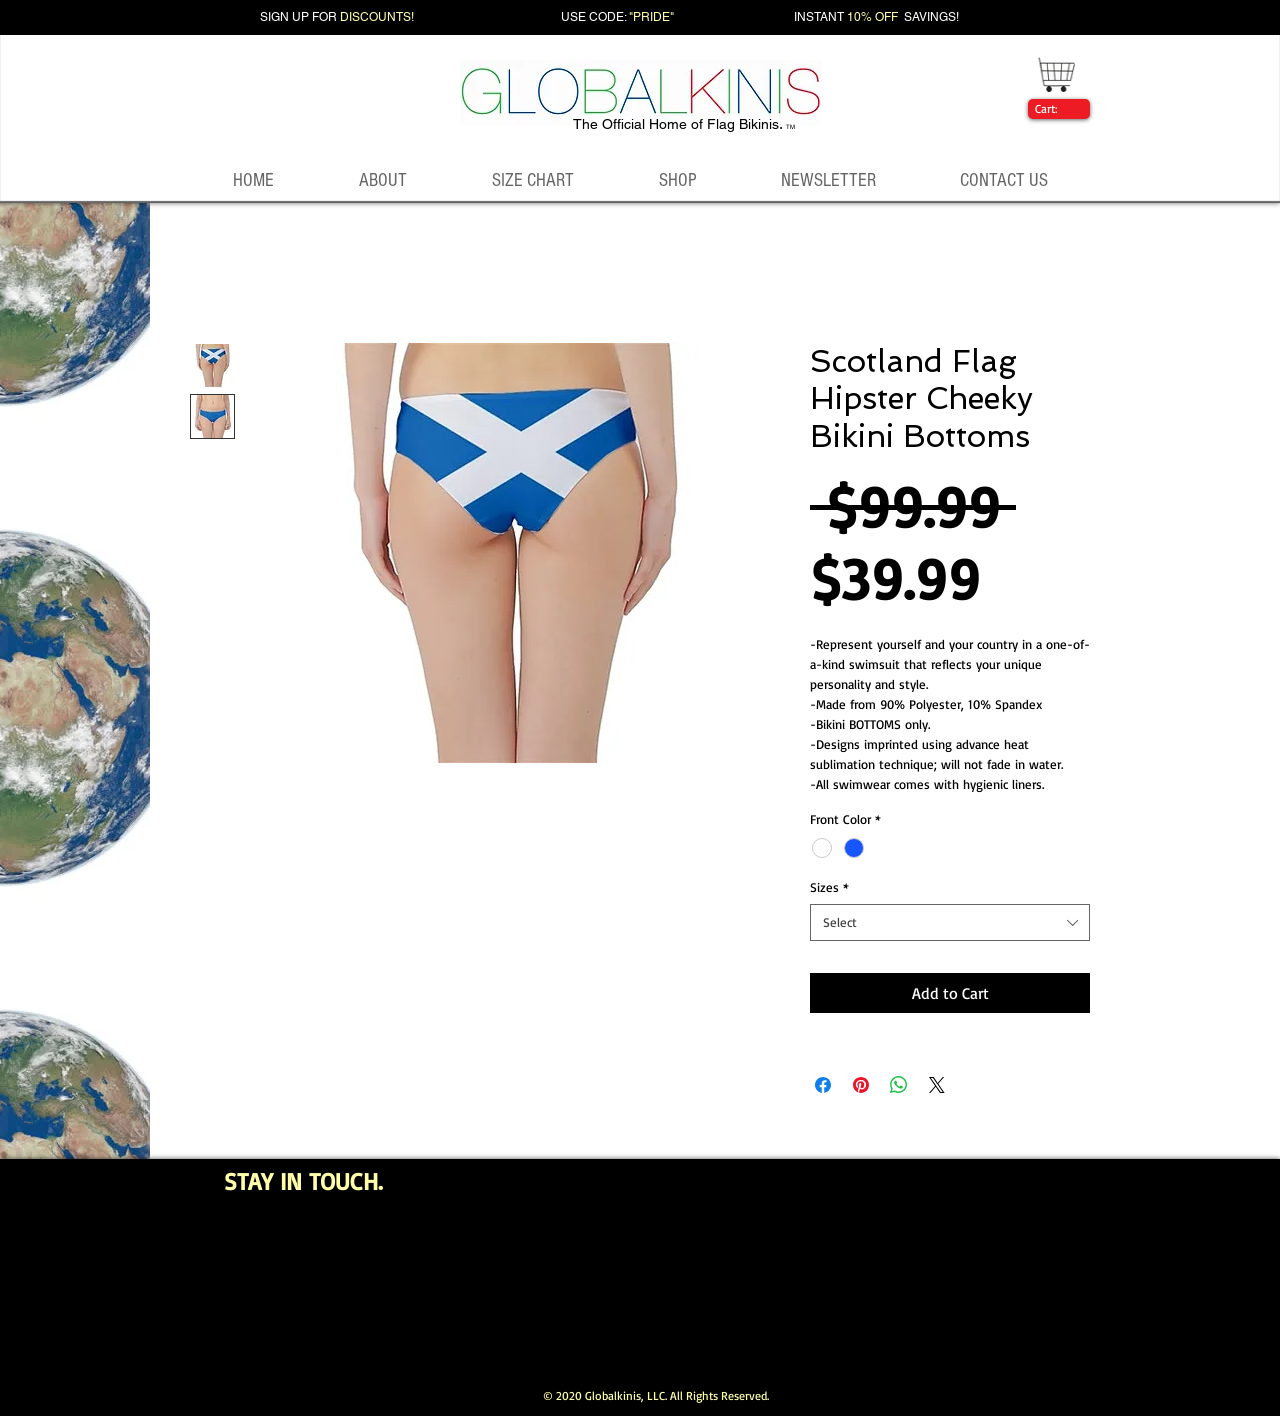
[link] (1055, 109)
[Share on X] (937, 1085)
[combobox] (950, 922)
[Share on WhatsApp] (899, 1085)
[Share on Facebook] (823, 1085)
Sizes (829, 887)
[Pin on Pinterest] (861, 1085)
